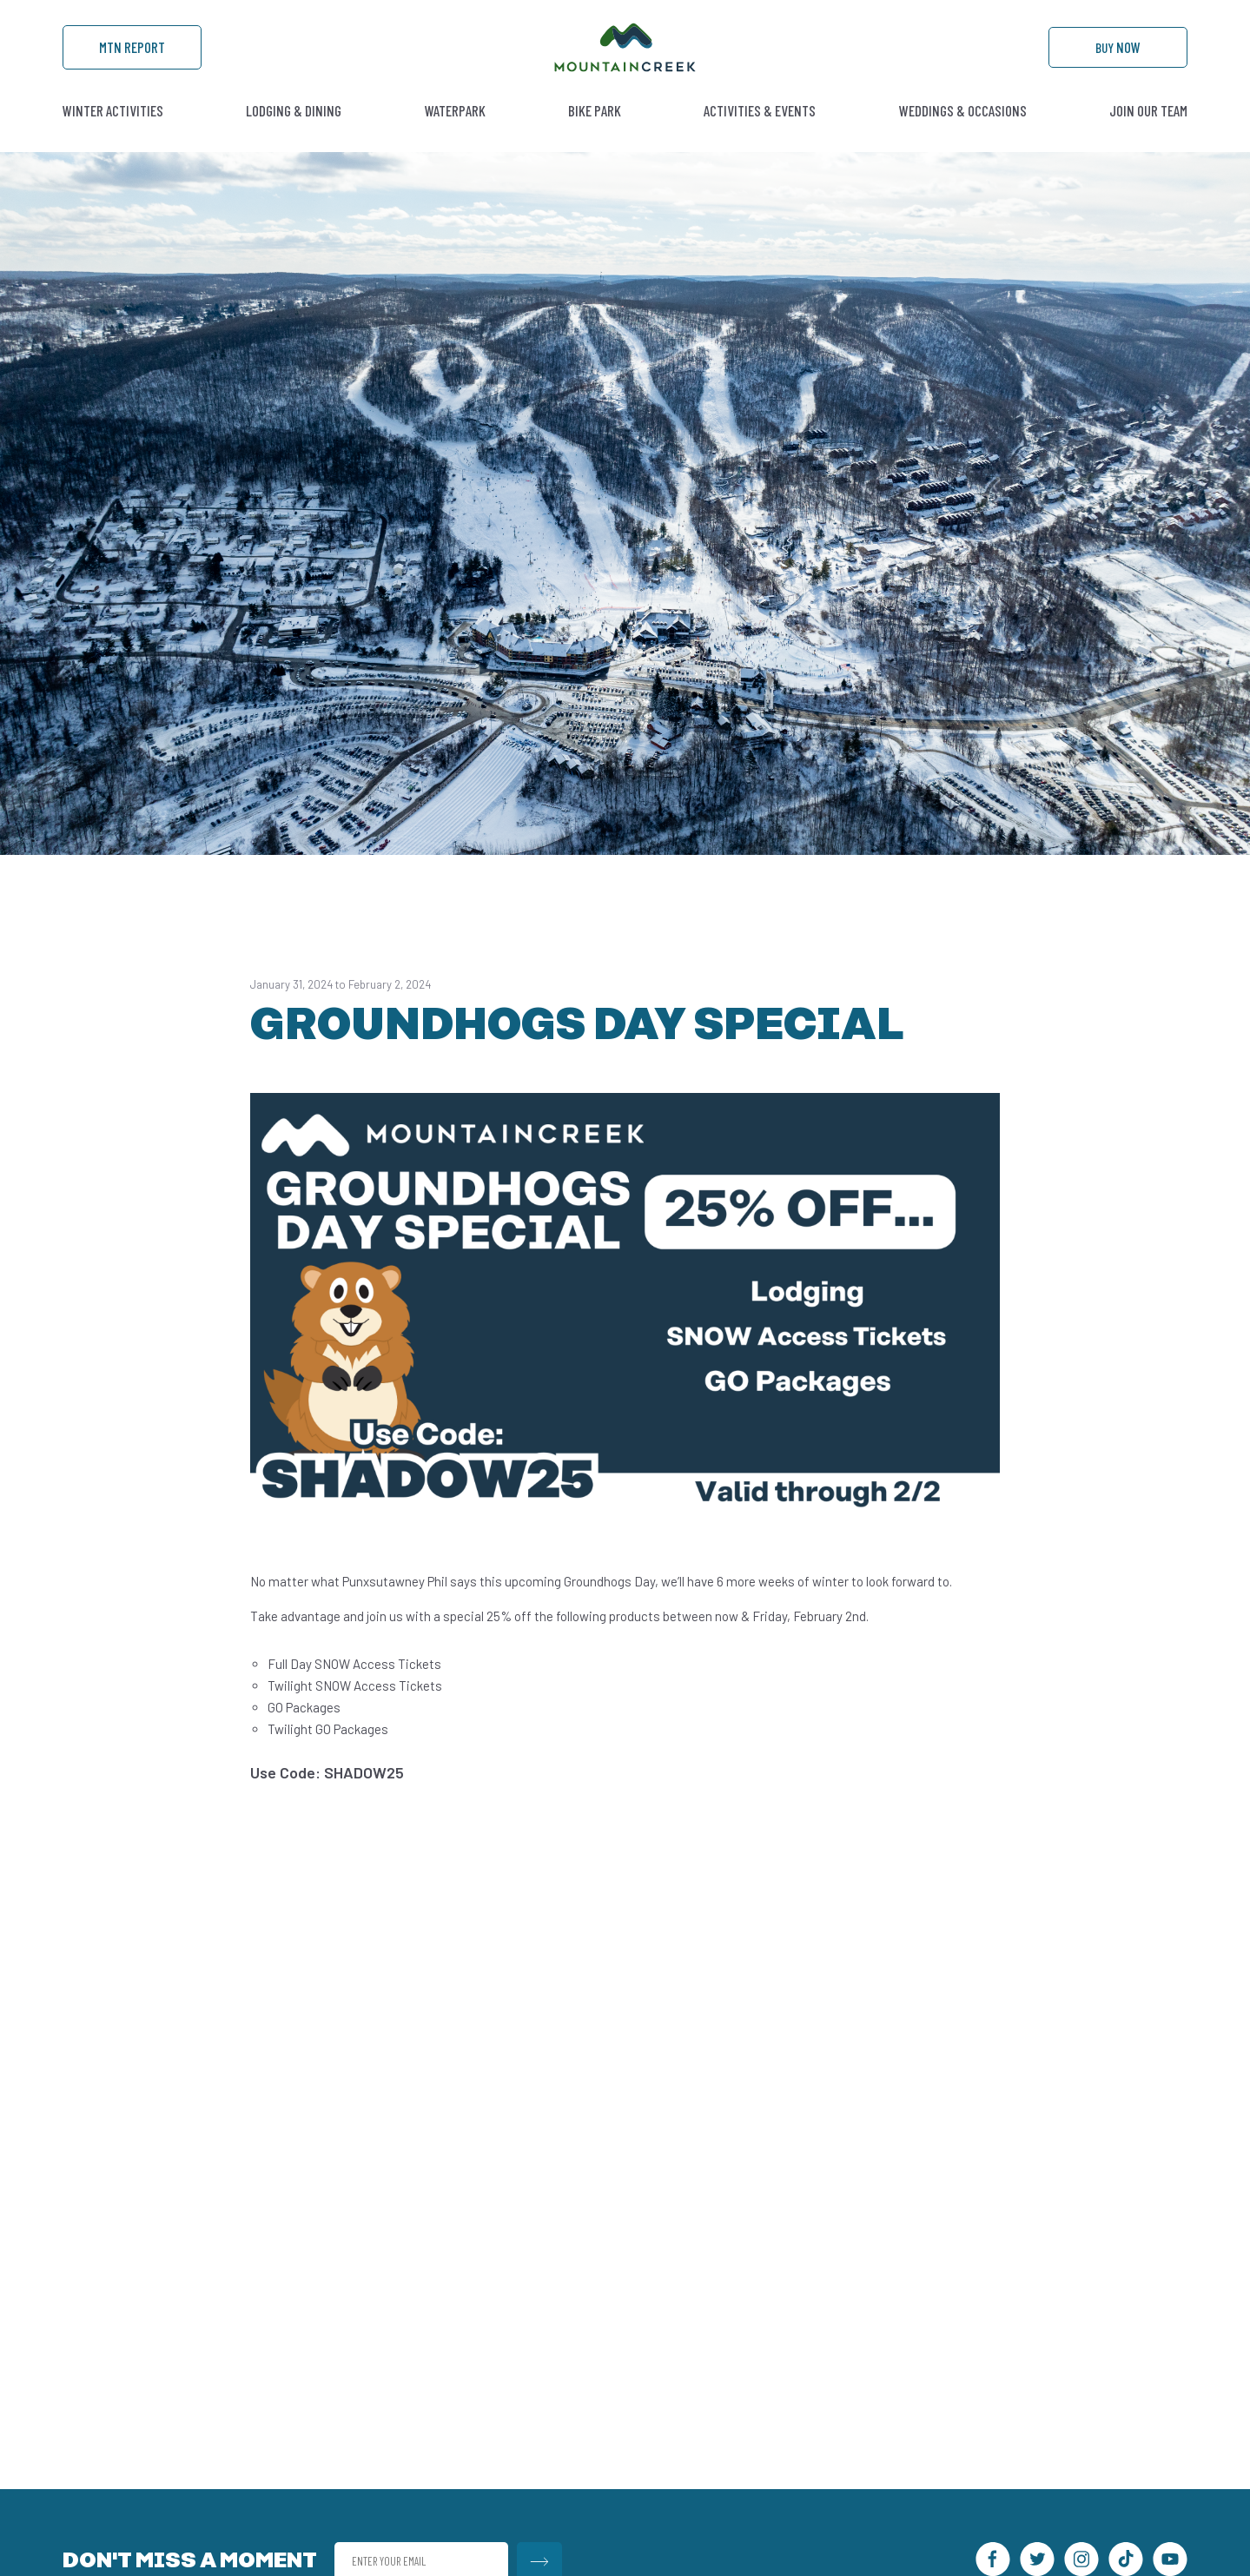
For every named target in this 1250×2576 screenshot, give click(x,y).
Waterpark (455, 134)
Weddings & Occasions (963, 134)
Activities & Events (760, 134)
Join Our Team (1148, 134)
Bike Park (594, 134)
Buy (1118, 61)
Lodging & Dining (293, 134)
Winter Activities (113, 134)
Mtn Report (132, 61)
